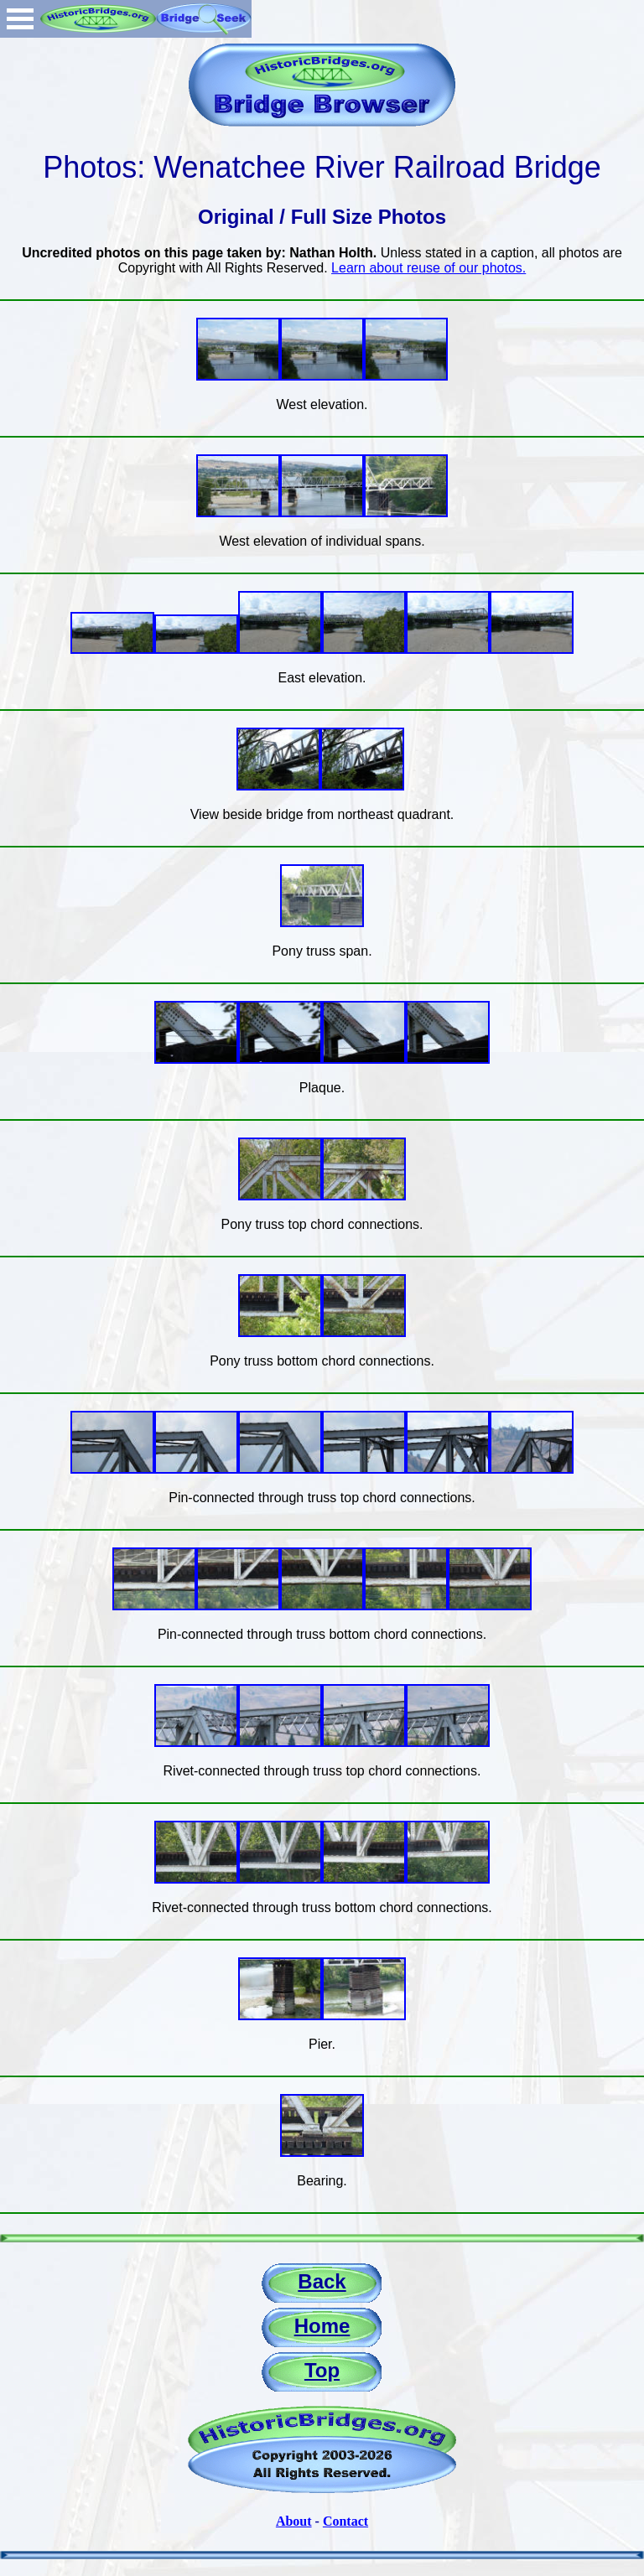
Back (321, 2281)
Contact (345, 2521)
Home (322, 2325)
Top (322, 2370)
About (294, 2521)
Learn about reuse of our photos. (428, 268)
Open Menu (20, 19)
